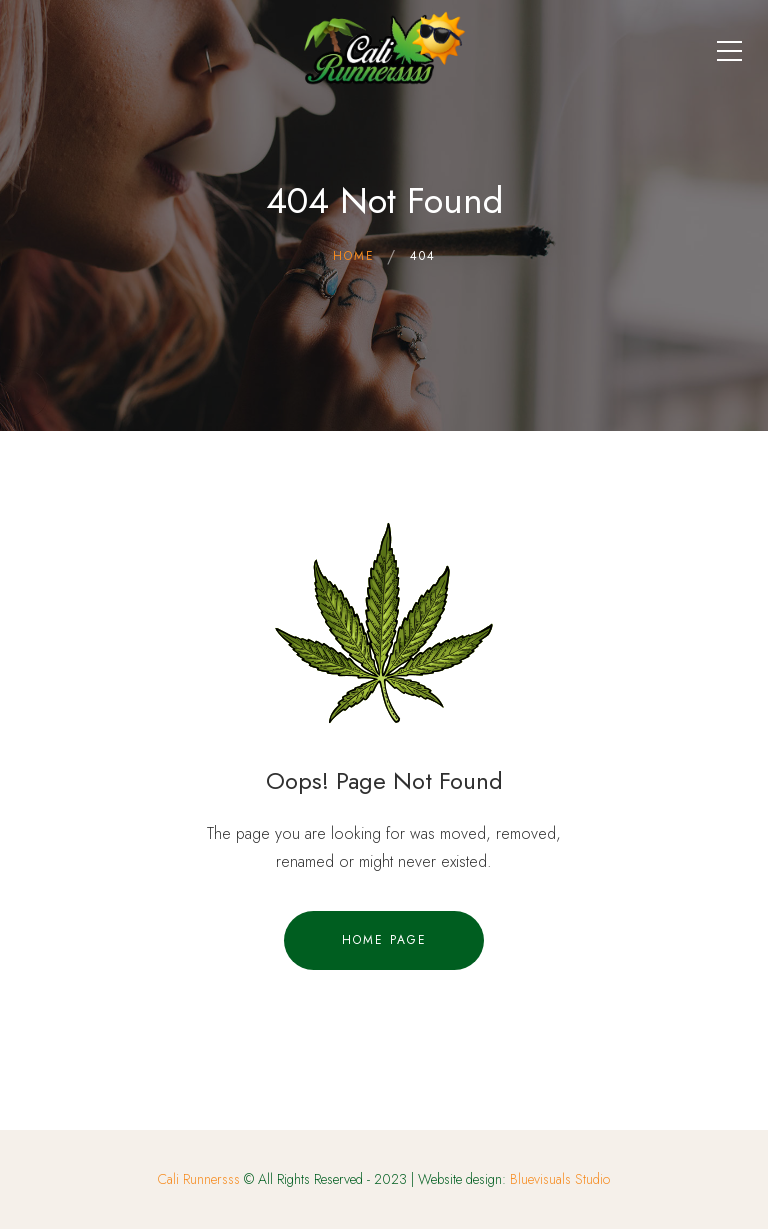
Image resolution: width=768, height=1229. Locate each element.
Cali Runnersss (199, 1179)
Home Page (384, 940)
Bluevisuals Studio (560, 1179)
